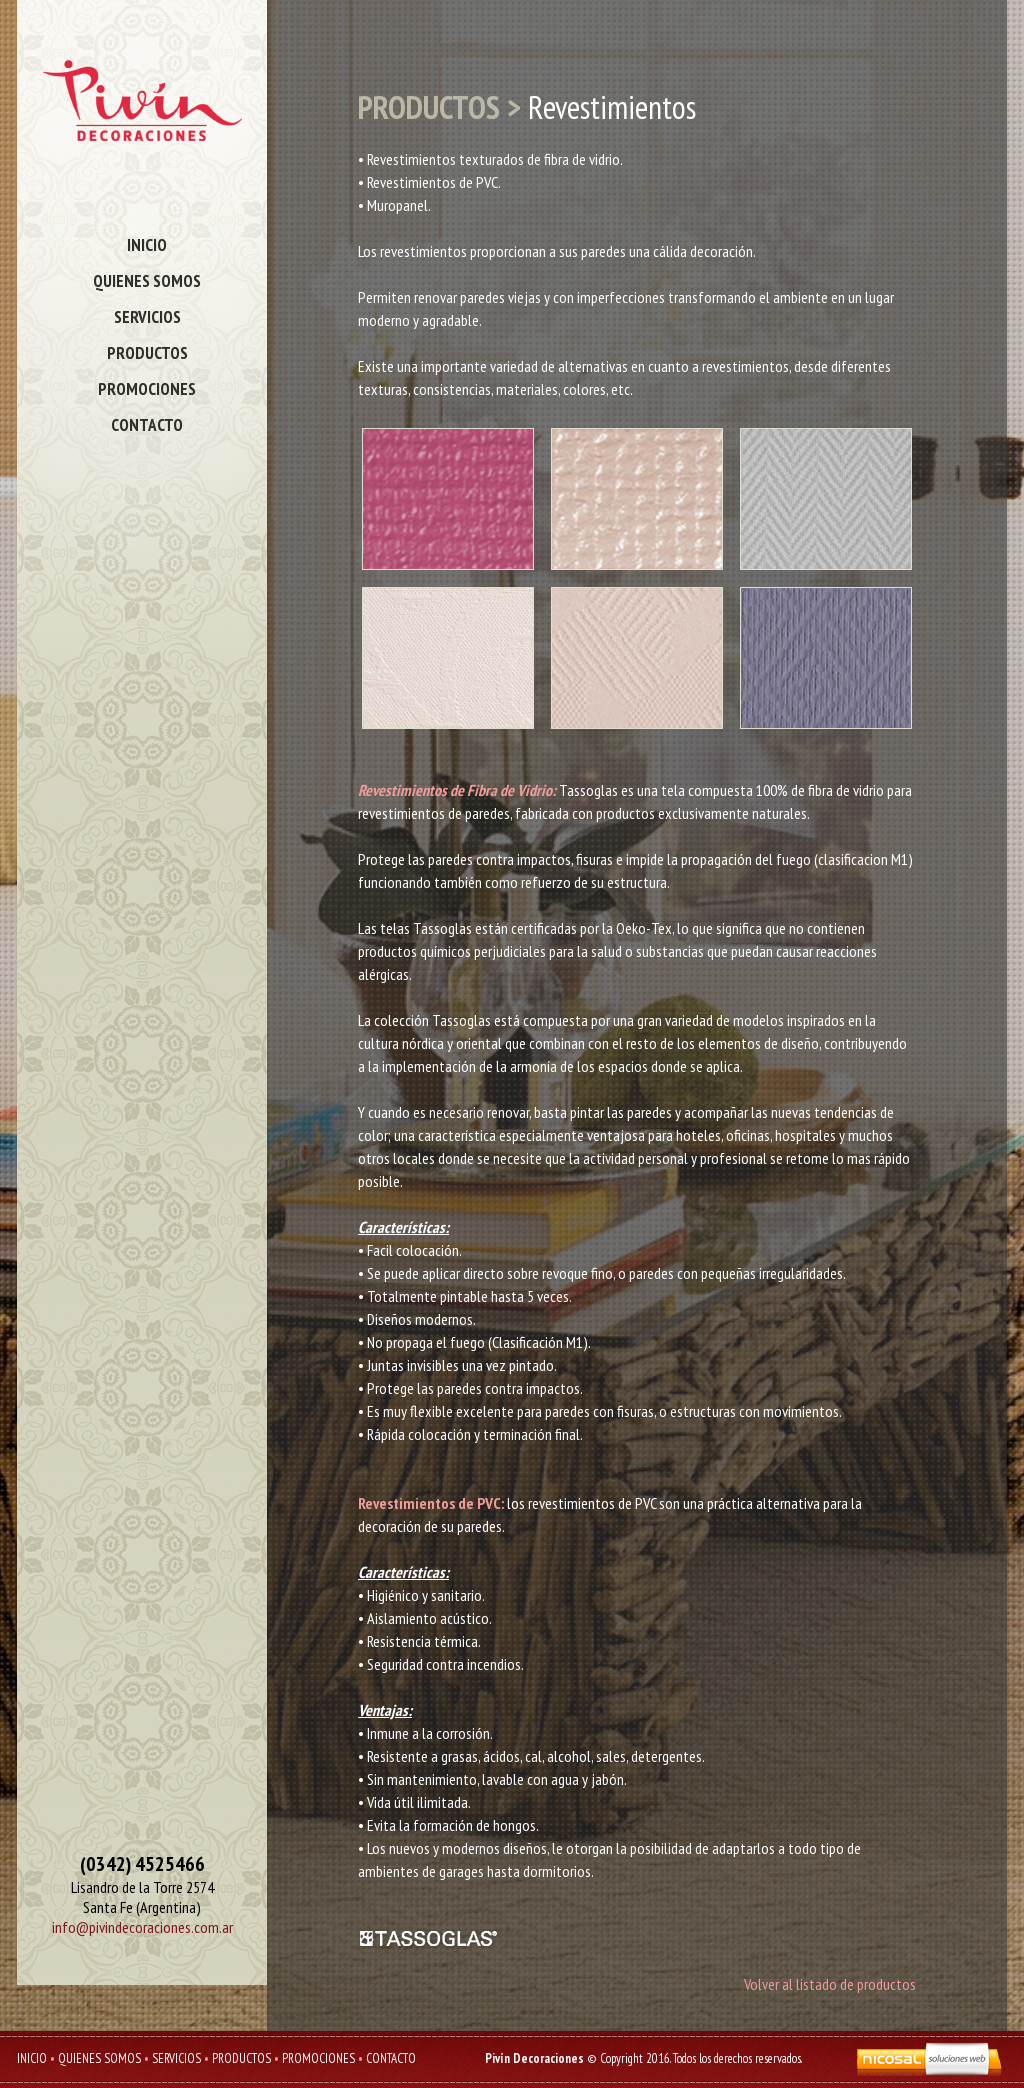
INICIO (147, 245)
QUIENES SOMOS (147, 281)
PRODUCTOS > (439, 107)
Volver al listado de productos (830, 1984)
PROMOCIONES (147, 389)
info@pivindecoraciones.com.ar (142, 1927)
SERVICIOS (147, 317)
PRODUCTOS (147, 353)
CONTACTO (147, 425)
